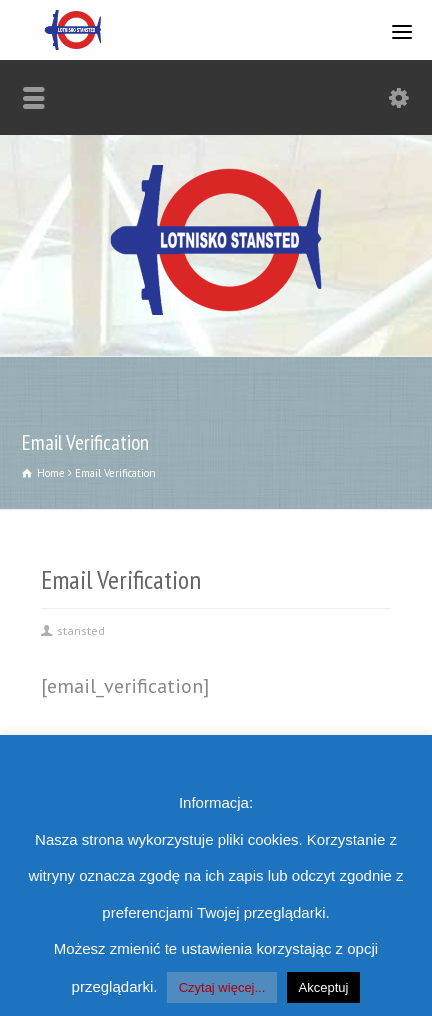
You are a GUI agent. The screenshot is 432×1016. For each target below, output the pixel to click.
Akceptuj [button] (324, 987)
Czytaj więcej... (222, 987)
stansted (81, 630)
